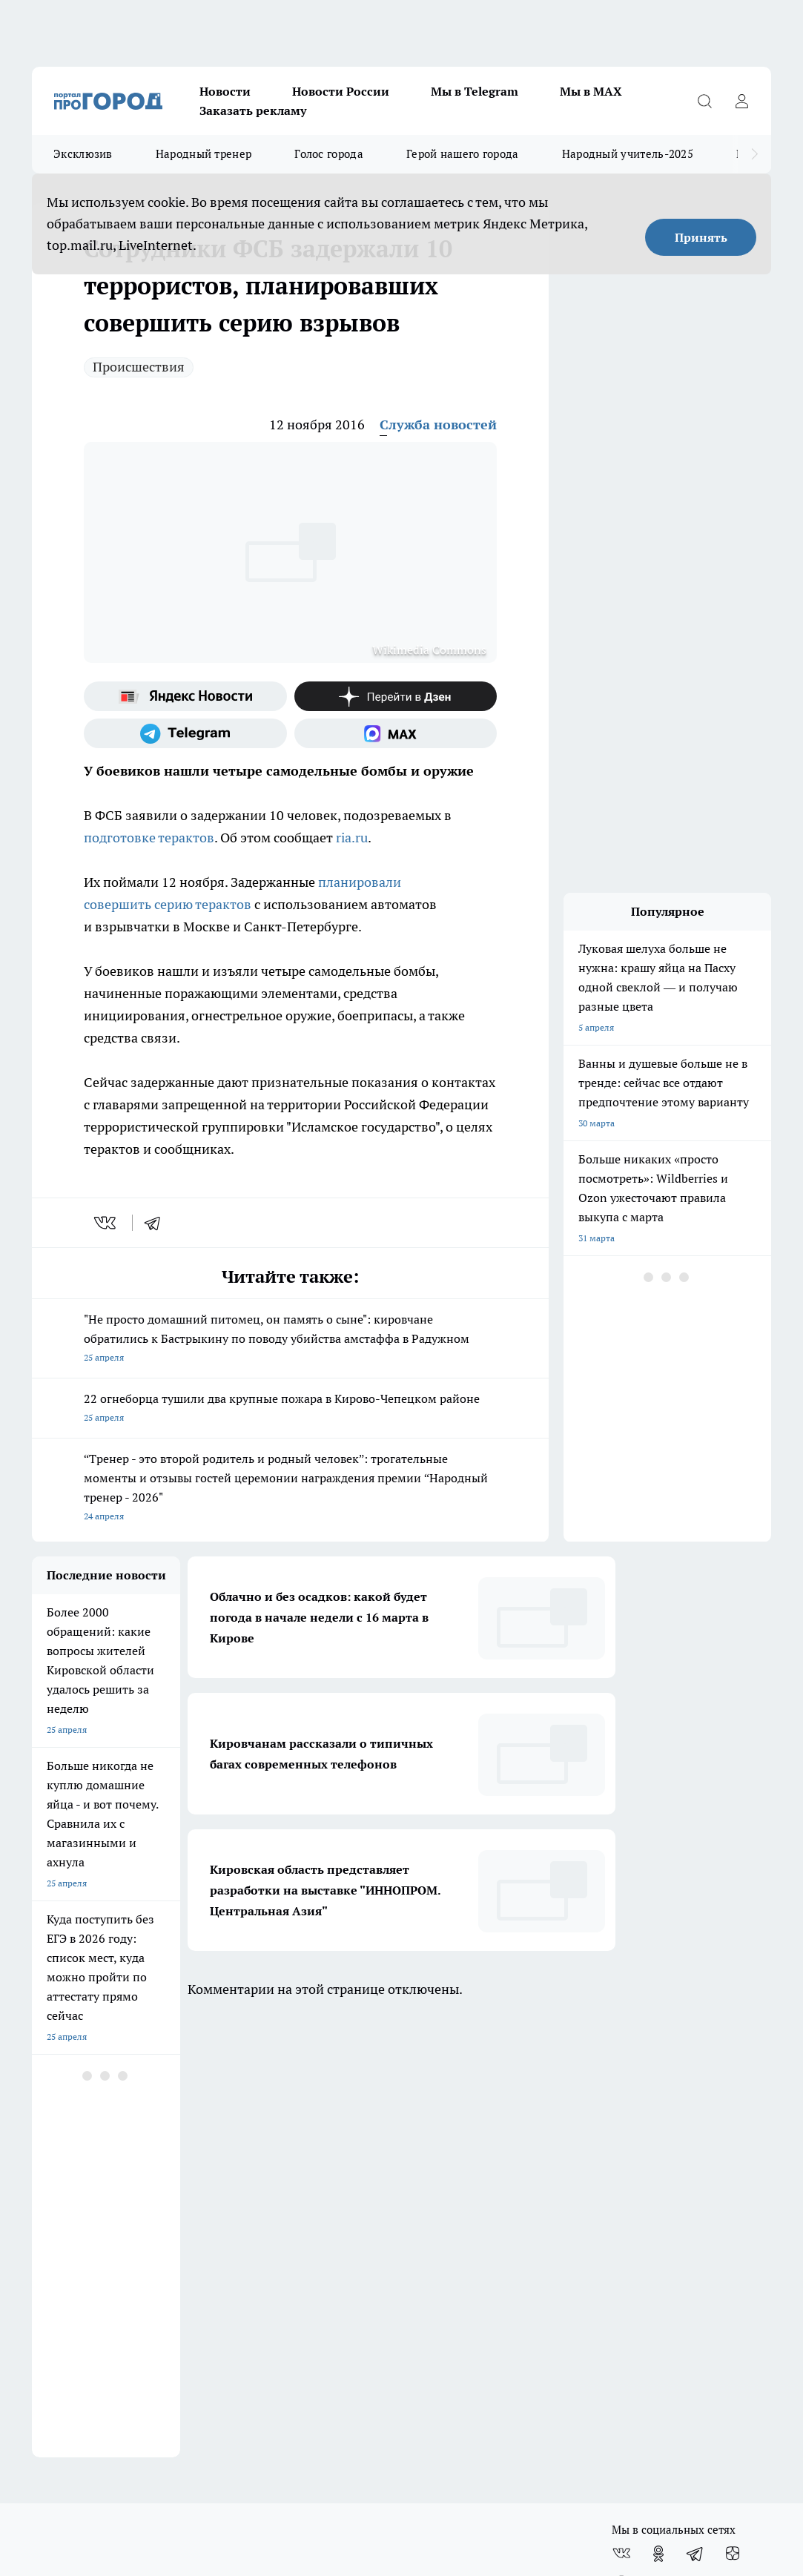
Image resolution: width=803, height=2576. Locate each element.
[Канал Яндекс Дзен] (396, 696)
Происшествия (139, 366)
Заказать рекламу (252, 110)
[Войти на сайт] (741, 101)
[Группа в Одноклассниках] (658, 2112)
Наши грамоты (248, 2220)
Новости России (340, 91)
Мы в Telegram (474, 91)
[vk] (106, 1222)
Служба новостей (438, 424)
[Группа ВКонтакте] (621, 2112)
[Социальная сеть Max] (396, 733)
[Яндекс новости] (185, 696)
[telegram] (157, 1222)
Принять (701, 237)
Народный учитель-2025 (627, 154)
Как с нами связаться (75, 2239)
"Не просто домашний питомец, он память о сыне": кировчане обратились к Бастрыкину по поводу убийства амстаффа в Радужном (290, 1339)
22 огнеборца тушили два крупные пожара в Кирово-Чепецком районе (290, 1409)
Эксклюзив (83, 154)
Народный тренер (204, 154)
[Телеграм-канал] (185, 733)
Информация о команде (82, 2220)
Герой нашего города (462, 154)
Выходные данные (255, 2272)
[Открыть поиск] (704, 101)
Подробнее (632, 2324)
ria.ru (352, 837)
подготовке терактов (149, 837)
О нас (43, 2201)
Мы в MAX (591, 91)
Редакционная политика (453, 2239)
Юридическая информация (88, 2272)
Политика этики (436, 2220)
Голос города (328, 154)
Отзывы (234, 2201)
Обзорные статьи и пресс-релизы (473, 2201)
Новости (225, 91)
